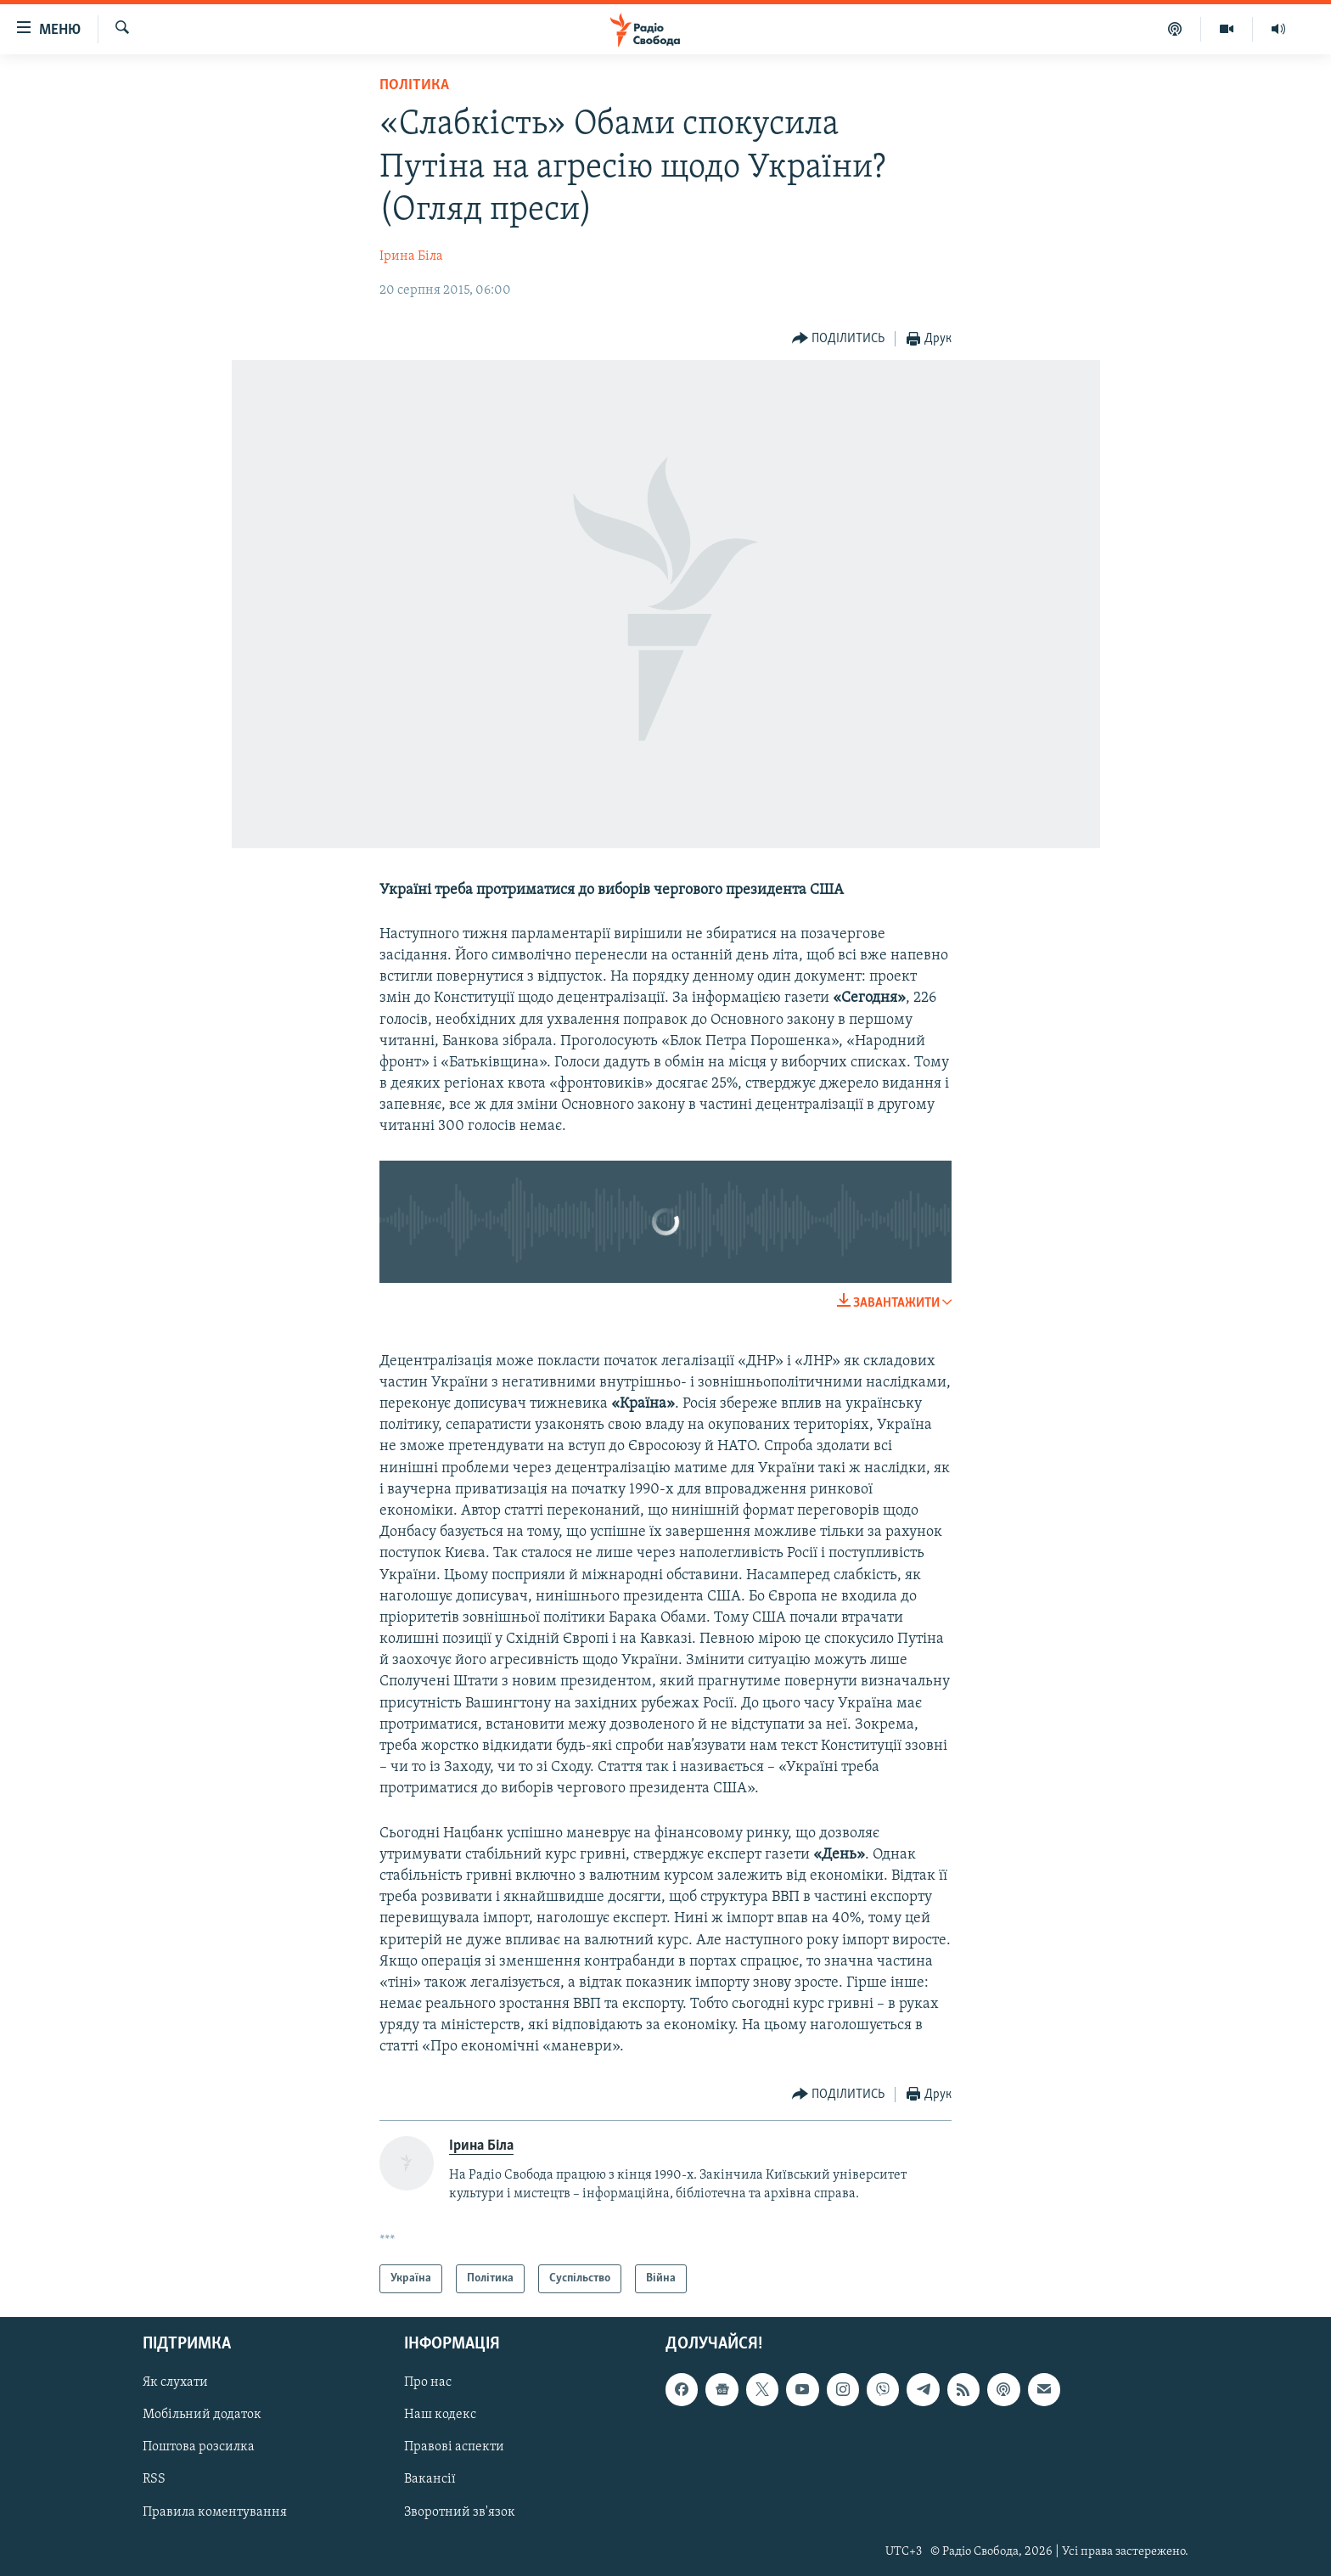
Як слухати (175, 2383)
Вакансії (430, 2480)
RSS (154, 2480)
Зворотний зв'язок (459, 2512)
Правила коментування (215, 2512)
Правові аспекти (454, 2448)
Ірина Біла (411, 256)
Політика (414, 85)
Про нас (428, 2383)
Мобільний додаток (202, 2415)
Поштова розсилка (199, 2448)
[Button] (838, 339)
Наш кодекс (440, 2415)
